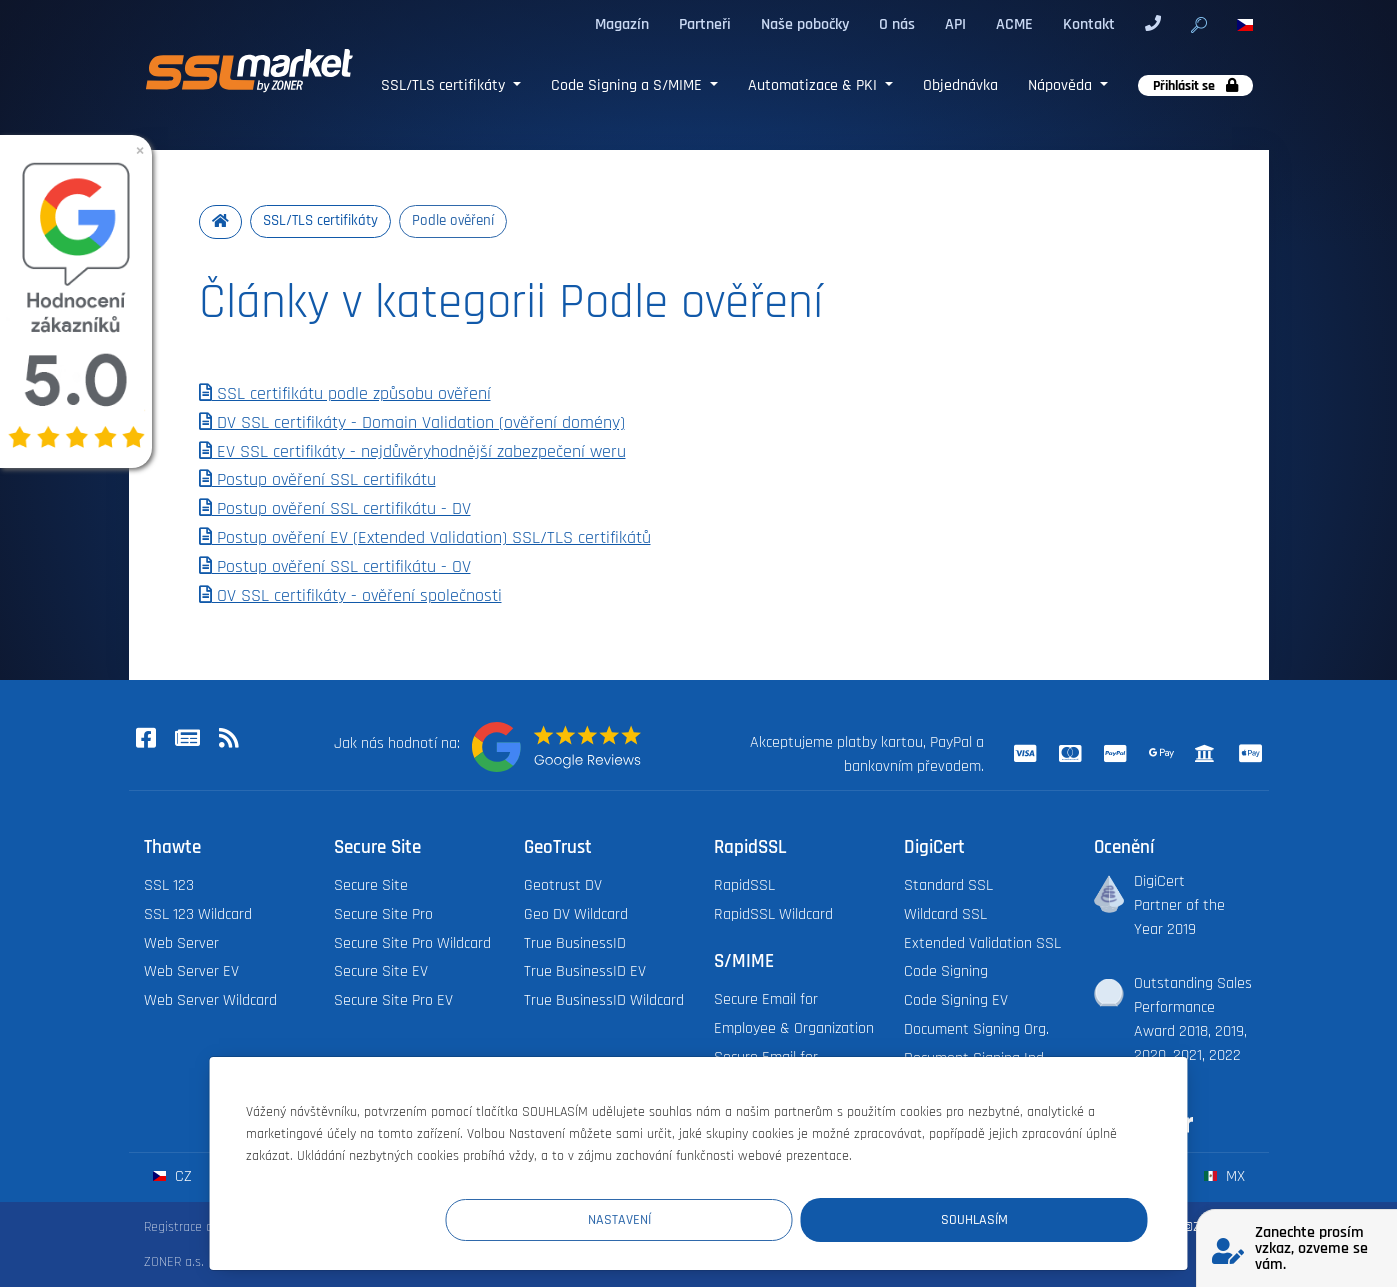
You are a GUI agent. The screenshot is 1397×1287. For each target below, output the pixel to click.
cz (172, 1177)
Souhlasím (1028, 1218)
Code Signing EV (956, 1001)
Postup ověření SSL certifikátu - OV (335, 567)
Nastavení (780, 1218)
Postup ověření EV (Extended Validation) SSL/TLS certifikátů (425, 539)
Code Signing (946, 972)
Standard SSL (948, 886)
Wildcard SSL (945, 914)
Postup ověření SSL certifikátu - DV (335, 510)
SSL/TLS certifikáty (445, 85)
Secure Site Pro (383, 914)
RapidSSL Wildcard (773, 914)
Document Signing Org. (976, 1030)
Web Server (181, 943)
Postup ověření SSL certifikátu (317, 481)
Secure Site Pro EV (393, 1001)
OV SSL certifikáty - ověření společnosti (350, 596)
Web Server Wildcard (210, 1001)
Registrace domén (194, 1228)
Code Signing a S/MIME (628, 85)
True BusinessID (575, 943)
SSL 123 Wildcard (198, 914)
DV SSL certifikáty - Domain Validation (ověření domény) (412, 423)
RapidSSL (744, 886)
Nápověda (1062, 85)
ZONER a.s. (174, 1263)
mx (1224, 1177)
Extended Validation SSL (982, 943)
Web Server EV (191, 972)
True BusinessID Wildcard (604, 1001)
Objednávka (960, 85)
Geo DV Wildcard (576, 914)
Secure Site (371, 886)
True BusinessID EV (585, 972)
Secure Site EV (381, 972)
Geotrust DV (563, 886)
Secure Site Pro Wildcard (412, 943)
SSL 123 (169, 886)
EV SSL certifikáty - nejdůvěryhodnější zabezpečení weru (412, 452)
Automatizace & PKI (814, 85)
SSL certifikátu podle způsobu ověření (345, 395)
